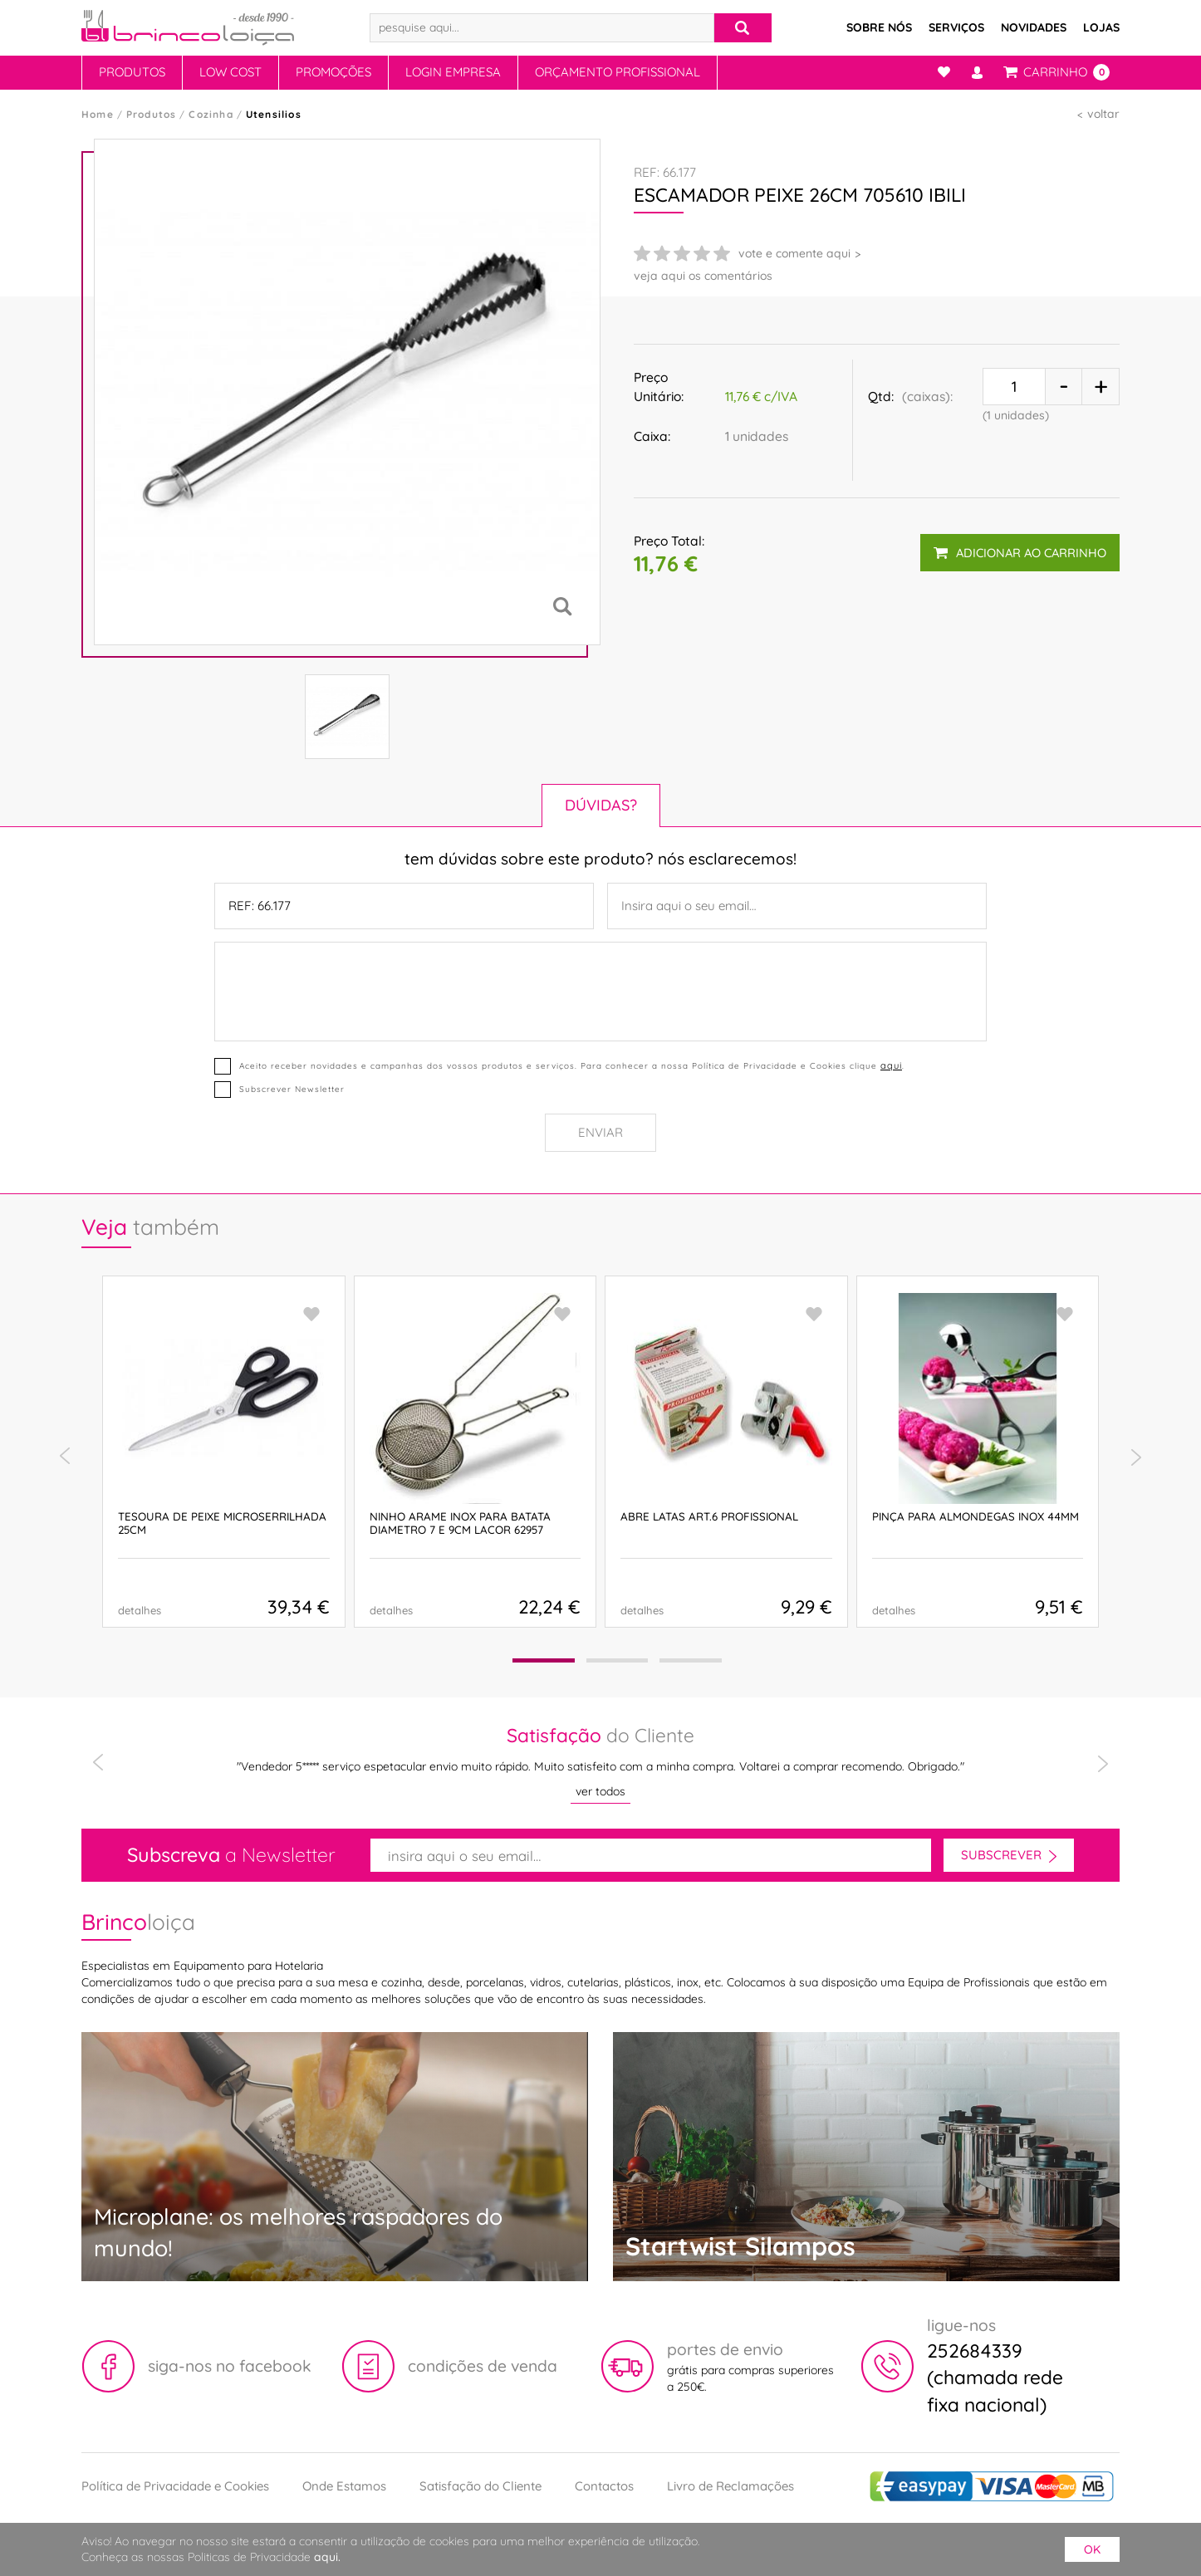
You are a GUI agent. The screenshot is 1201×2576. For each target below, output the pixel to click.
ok (1092, 2549)
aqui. (327, 2556)
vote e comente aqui (794, 253)
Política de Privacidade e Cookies (175, 2486)
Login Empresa (453, 72)
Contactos (604, 2486)
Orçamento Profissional (617, 72)
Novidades (1033, 27)
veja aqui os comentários (703, 276)
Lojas (1101, 27)
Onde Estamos (344, 2486)
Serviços (956, 27)
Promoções (333, 72)
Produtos (132, 72)
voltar (1103, 114)
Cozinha (211, 114)
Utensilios (273, 114)
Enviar (600, 1132)
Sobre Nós (879, 27)
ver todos (600, 1791)
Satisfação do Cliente (480, 2486)
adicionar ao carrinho (1020, 553)
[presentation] (64, 1456)
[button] (543, 1660)
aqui (891, 1065)
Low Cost (230, 72)
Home (97, 114)
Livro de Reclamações (730, 2486)
